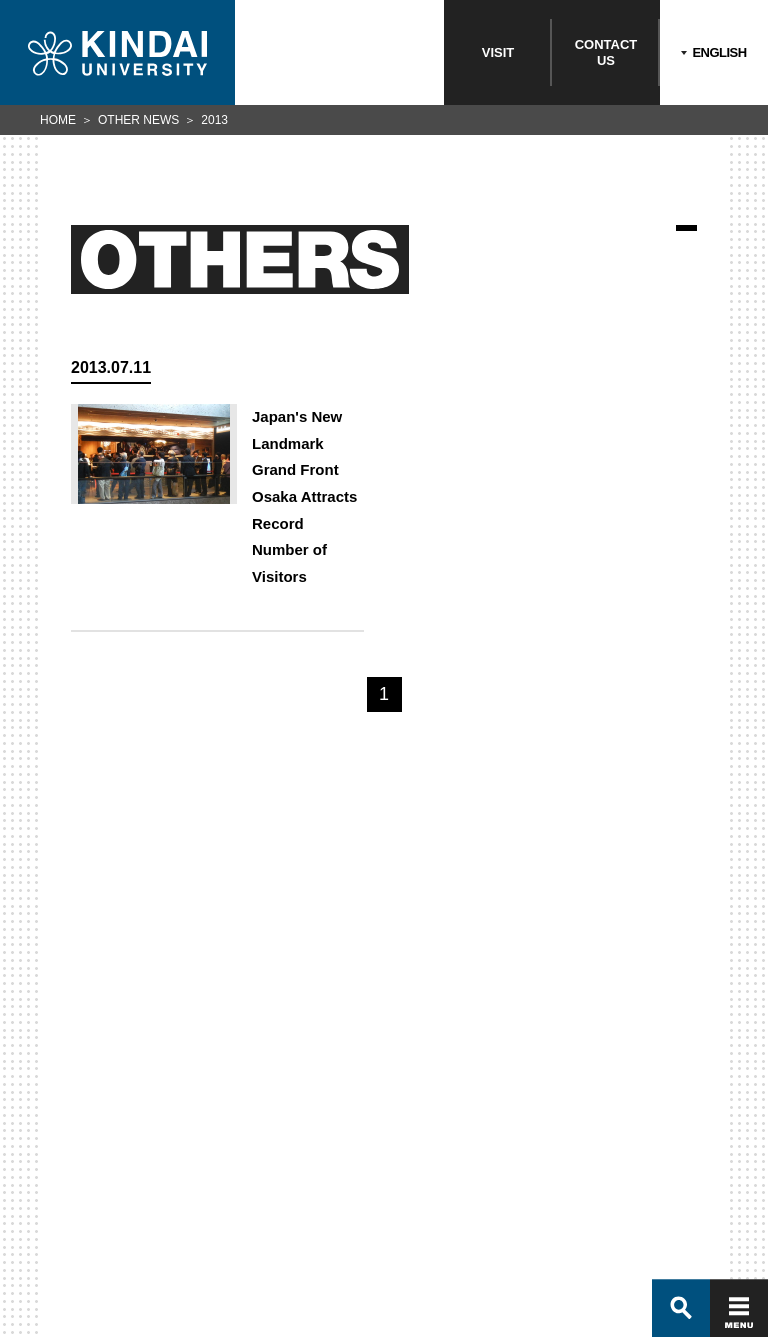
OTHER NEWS (138, 120)
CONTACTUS (606, 52)
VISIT (498, 52)
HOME (58, 120)
